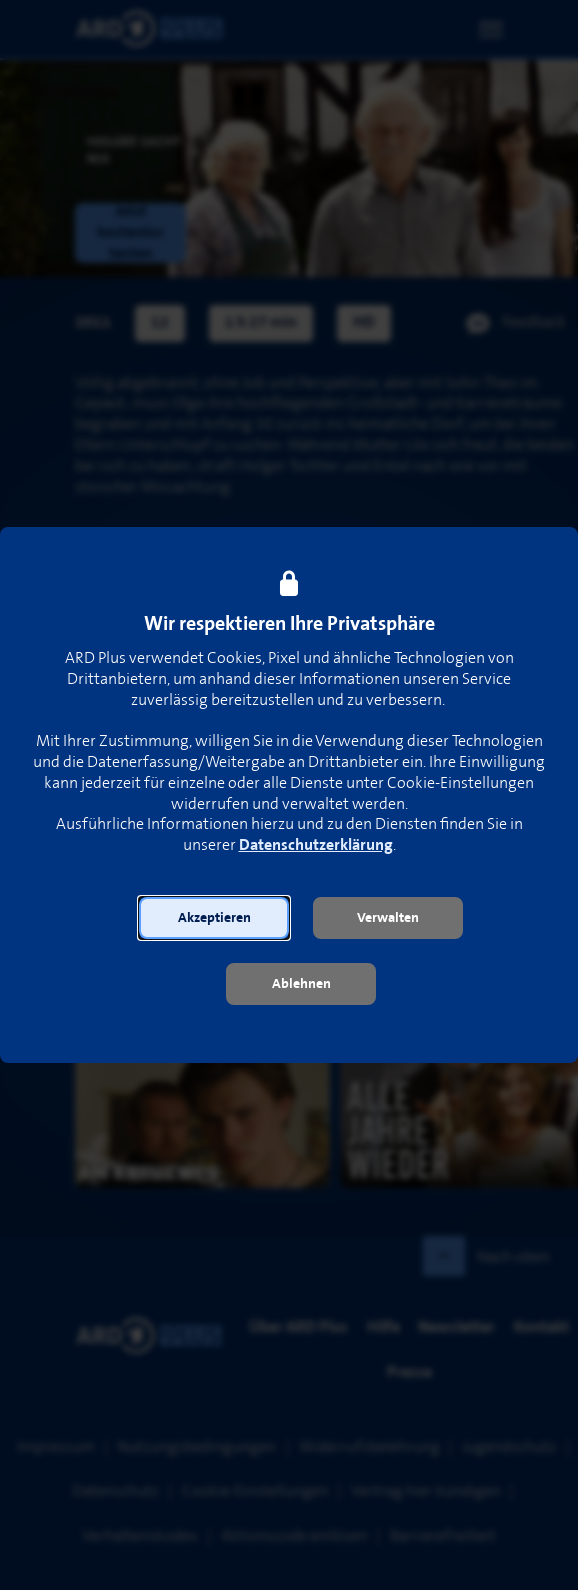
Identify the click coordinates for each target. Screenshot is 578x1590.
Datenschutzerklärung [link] (316, 845)
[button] (214, 918)
